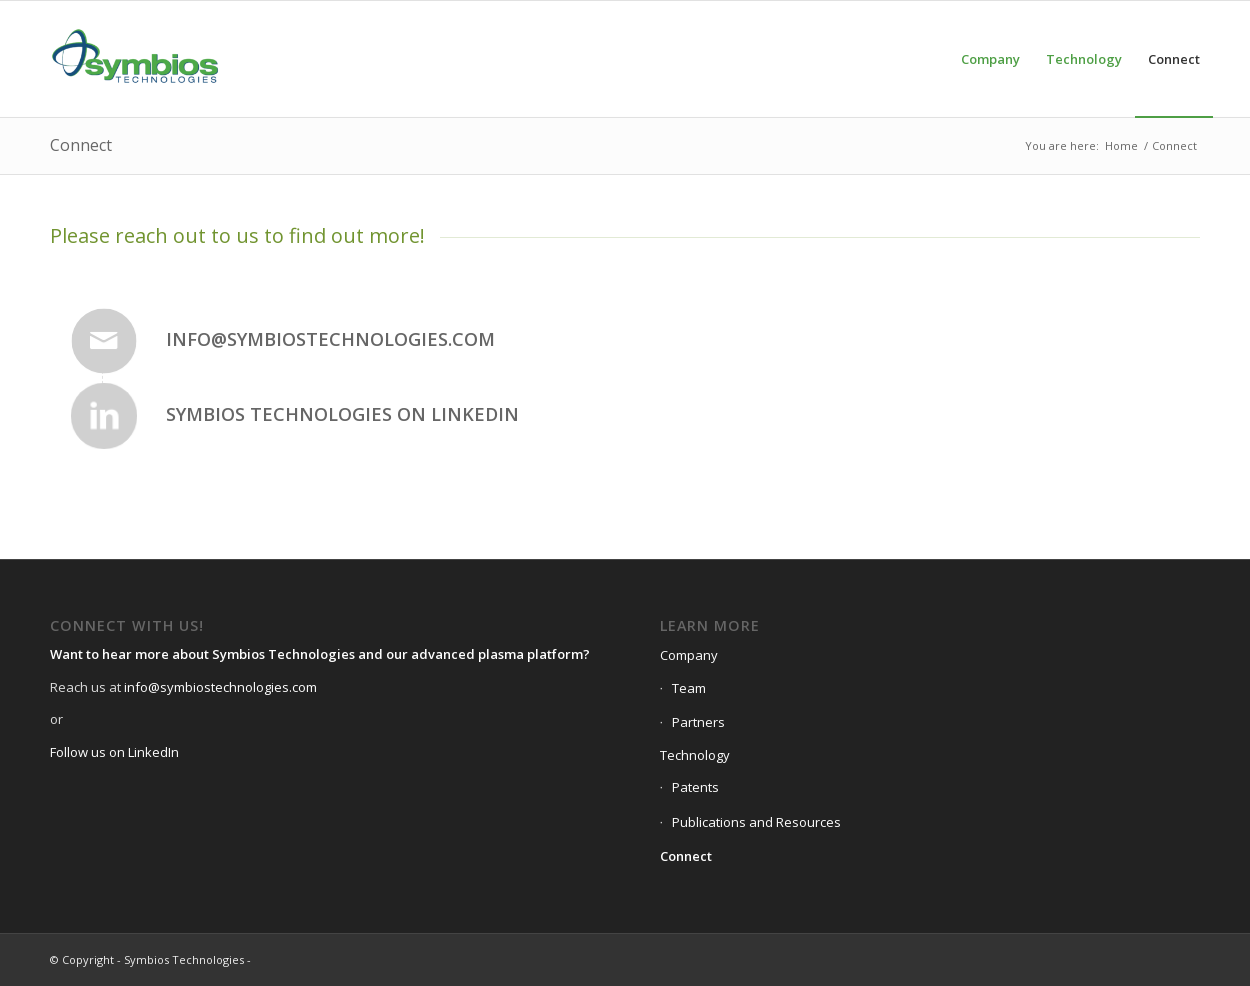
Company (689, 655)
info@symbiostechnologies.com (330, 339)
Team (689, 688)
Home (1121, 145)
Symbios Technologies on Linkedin (342, 414)
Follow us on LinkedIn (114, 752)
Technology (695, 755)
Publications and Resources (756, 822)
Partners (698, 722)
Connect (81, 145)
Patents (695, 787)
